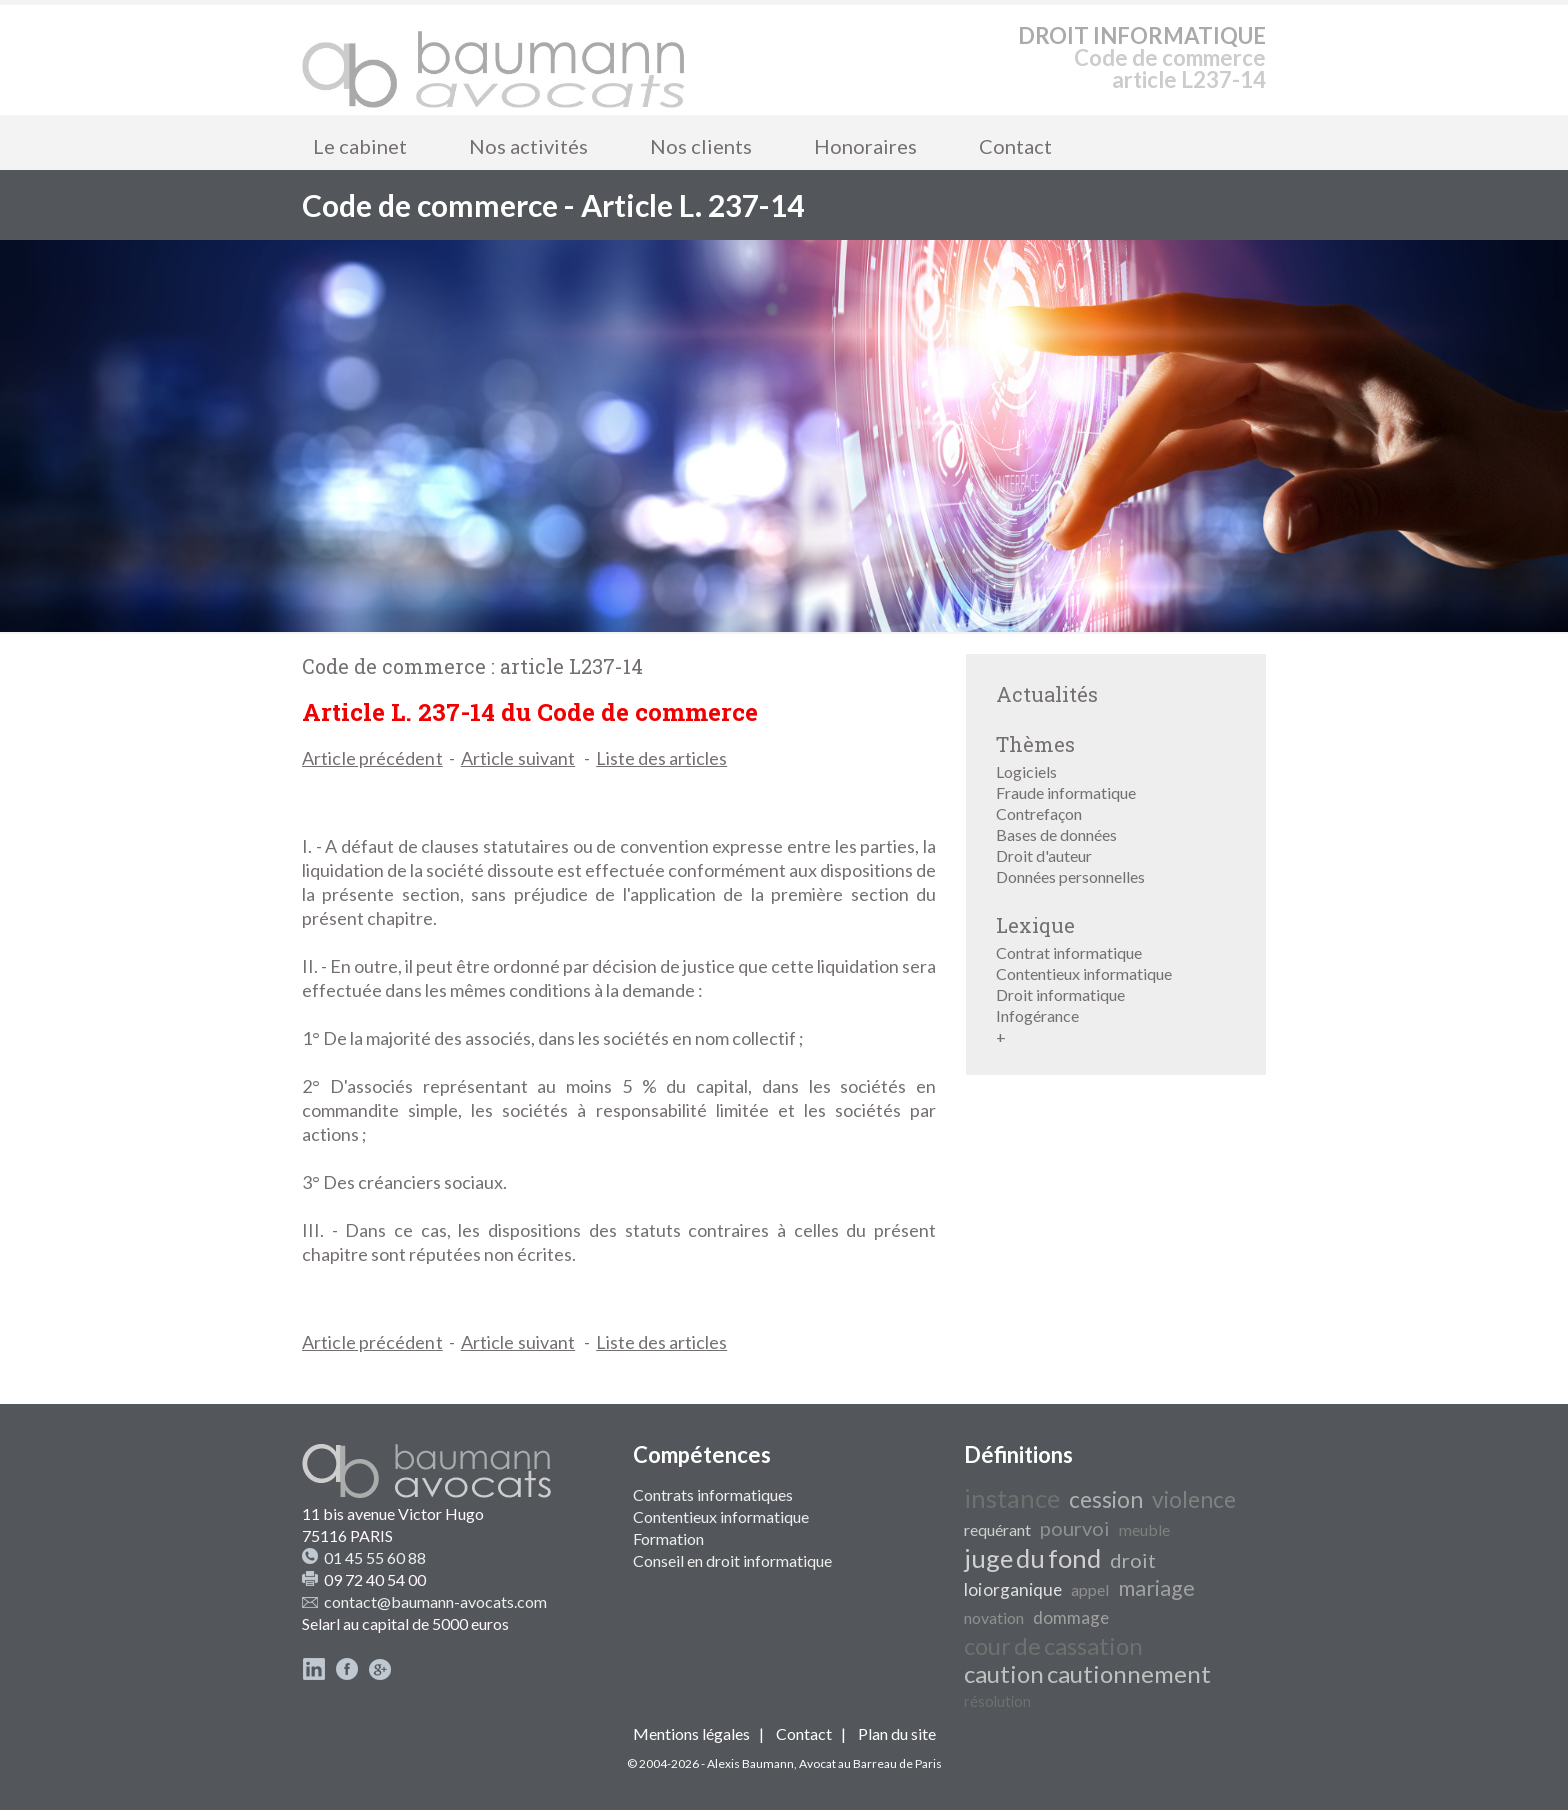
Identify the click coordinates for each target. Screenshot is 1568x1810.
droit (1133, 1560)
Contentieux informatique (1084, 973)
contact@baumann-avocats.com (435, 1601)
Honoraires (865, 146)
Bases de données (1056, 834)
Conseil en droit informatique (732, 1560)
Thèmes (1035, 744)
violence (1194, 1499)
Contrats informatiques (713, 1494)
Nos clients (701, 146)
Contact (1015, 146)
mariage (1156, 1588)
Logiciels (1026, 771)
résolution (997, 1701)
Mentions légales (691, 1733)
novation (994, 1617)
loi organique (1013, 1589)
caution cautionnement (1087, 1673)
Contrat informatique (1069, 952)
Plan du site (897, 1733)
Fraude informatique (1066, 792)
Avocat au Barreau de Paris (870, 1763)
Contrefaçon (1039, 813)
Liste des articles (661, 758)
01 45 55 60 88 (375, 1557)
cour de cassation (1053, 1645)
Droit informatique (1060, 994)
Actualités (1047, 694)
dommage (1071, 1617)
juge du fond (1032, 1558)
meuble (1144, 1529)
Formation (668, 1538)
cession (1106, 1499)
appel (1090, 1589)
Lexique (1035, 925)
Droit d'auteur (1044, 855)
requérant (997, 1529)
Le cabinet (360, 146)
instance (1012, 1498)
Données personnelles (1070, 876)
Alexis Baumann (750, 1763)
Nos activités (528, 146)
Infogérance (1037, 1015)
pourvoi (1075, 1528)
